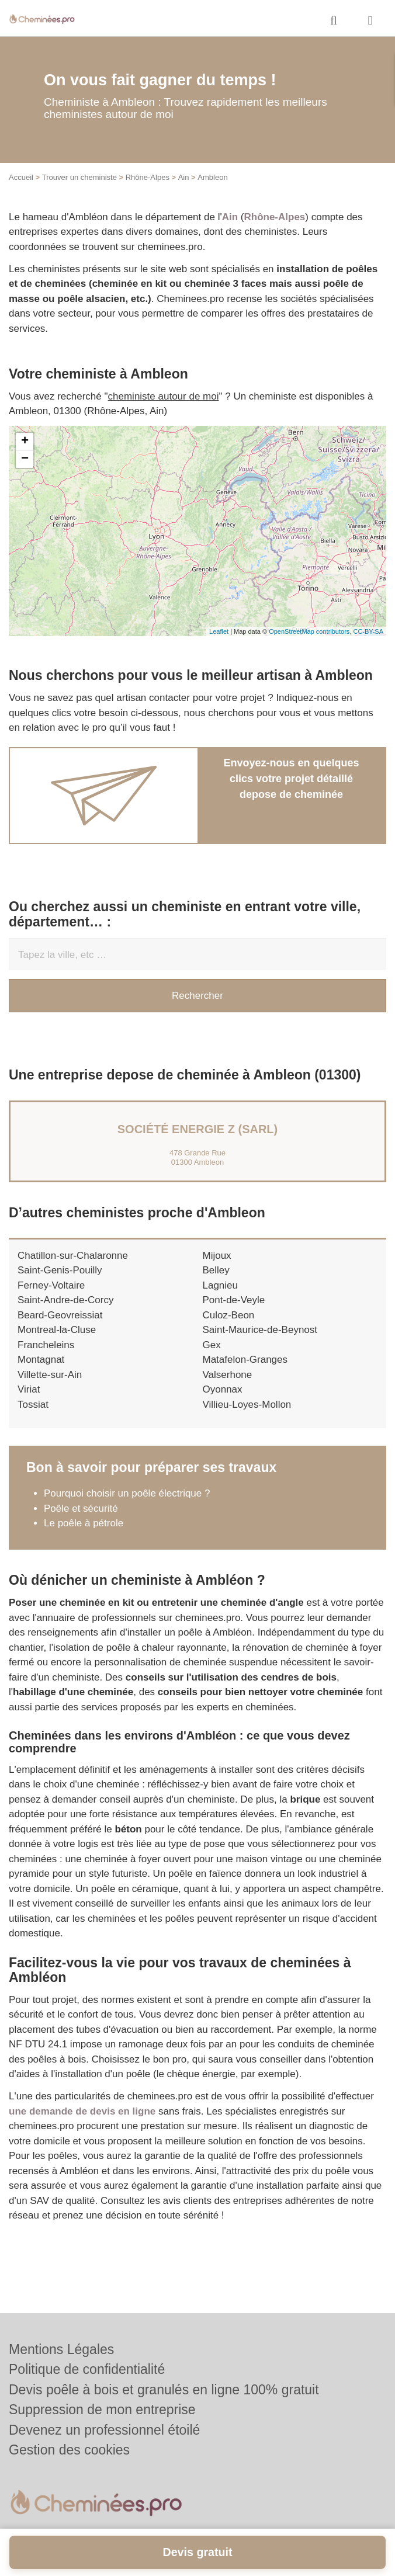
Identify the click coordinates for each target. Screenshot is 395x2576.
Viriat (29, 1389)
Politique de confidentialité (87, 2369)
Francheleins (46, 1345)
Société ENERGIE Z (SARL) (197, 1129)
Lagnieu (220, 1285)
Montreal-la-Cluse (57, 1329)
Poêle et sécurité (81, 1508)
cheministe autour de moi (163, 396)
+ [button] (25, 441)
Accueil (21, 177)
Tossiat (33, 1404)
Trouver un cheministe (79, 177)
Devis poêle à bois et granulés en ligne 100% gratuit (164, 2389)
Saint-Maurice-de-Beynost (260, 1329)
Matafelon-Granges (245, 1359)
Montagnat (41, 1359)
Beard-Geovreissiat (60, 1315)
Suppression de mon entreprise (102, 2409)
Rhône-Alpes (147, 177)
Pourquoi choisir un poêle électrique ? (127, 1493)
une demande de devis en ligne (82, 2111)
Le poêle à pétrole (83, 1523)
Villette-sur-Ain (50, 1374)
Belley (216, 1270)
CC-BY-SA (368, 631)
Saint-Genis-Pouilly (60, 1270)
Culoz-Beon (229, 1315)
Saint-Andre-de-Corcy (65, 1300)
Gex (212, 1345)
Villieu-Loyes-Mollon (247, 1404)
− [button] (25, 459)
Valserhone (227, 1374)
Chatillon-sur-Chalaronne (73, 1255)
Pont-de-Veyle (234, 1300)
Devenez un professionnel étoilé (104, 2430)
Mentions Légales (61, 2349)
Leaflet (218, 631)
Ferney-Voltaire (51, 1285)
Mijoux (217, 1255)
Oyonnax (222, 1389)
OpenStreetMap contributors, (311, 631)
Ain (183, 177)
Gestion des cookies (69, 2449)
